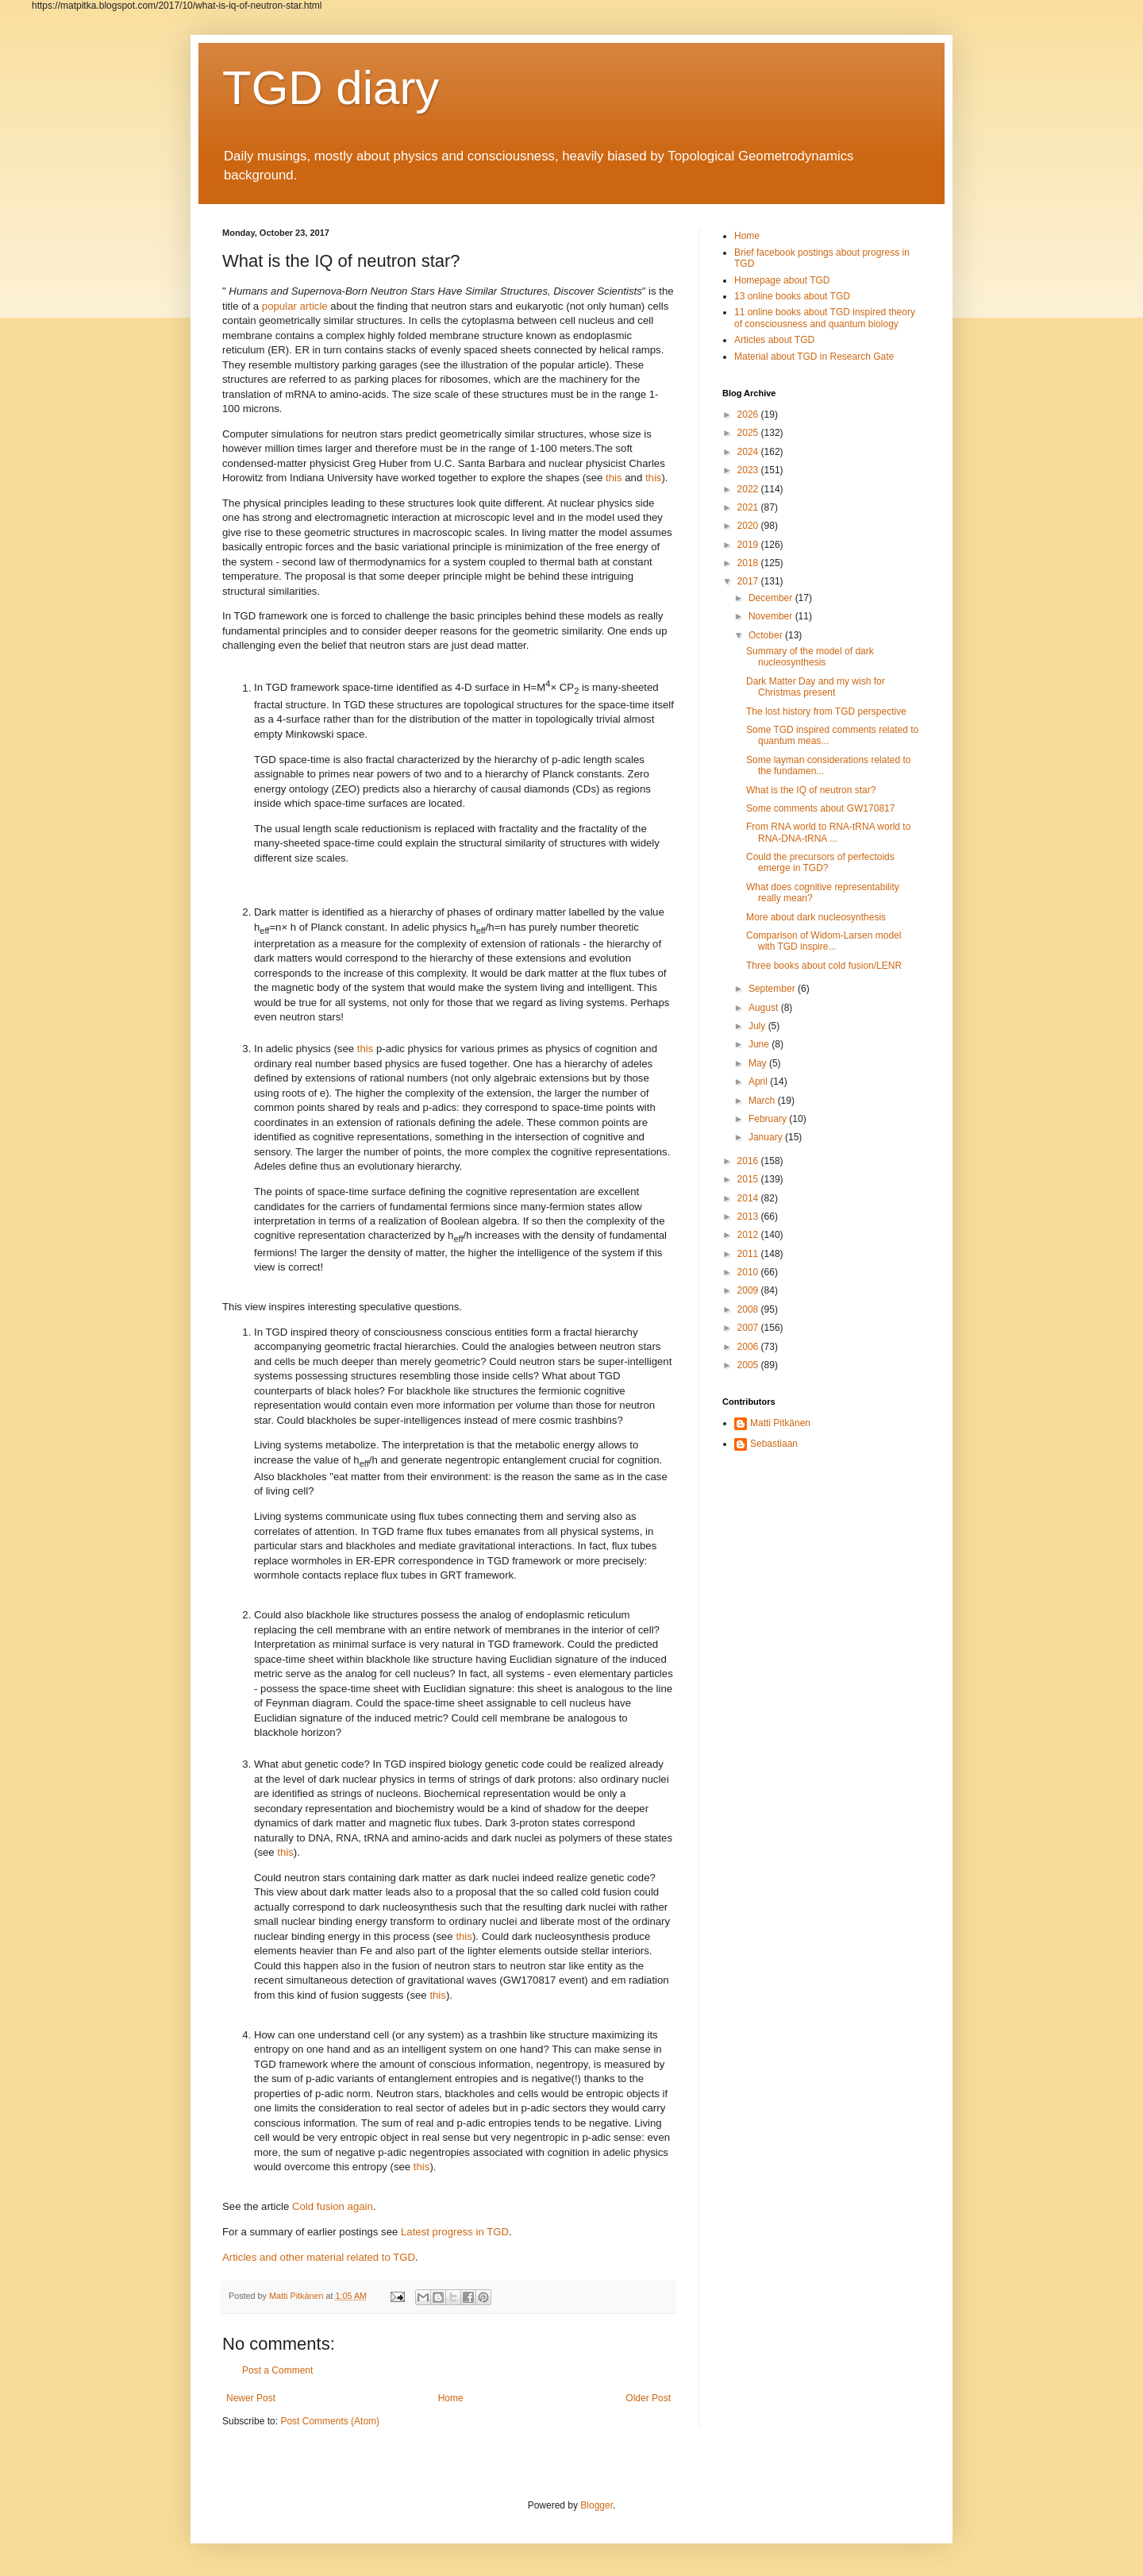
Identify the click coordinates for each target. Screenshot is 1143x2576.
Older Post (648, 2398)
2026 (749, 414)
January (767, 1137)
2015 (749, 1179)
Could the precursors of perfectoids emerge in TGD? (820, 862)
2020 (749, 525)
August (765, 1007)
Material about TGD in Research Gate (814, 356)
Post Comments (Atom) (329, 2421)
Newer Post (250, 2398)
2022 (749, 489)
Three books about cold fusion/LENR (824, 965)
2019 (749, 544)
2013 (749, 1216)
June (760, 1044)
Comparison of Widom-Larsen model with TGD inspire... (823, 941)
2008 (749, 1309)
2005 (749, 1365)
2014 (749, 1198)
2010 (749, 1272)
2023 (749, 470)
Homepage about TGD (782, 280)
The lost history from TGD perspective (826, 711)
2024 (749, 451)
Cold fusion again (332, 2206)
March (763, 1100)
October (767, 635)
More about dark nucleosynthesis (816, 917)
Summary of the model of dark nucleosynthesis (810, 657)
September (773, 988)
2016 (749, 1161)
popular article (295, 306)
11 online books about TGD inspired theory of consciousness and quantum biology (824, 318)
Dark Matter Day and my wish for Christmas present (815, 687)
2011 (749, 1253)
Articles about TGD (774, 339)
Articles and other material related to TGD (318, 2257)
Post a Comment (277, 2370)
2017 (749, 581)
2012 (749, 1234)
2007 (749, 1327)
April (759, 1081)
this (614, 478)
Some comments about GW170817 (820, 808)
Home (451, 2398)
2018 (749, 563)
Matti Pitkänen (780, 1423)
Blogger (596, 2505)
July (758, 1026)
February (769, 1118)
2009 (749, 1290)
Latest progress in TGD (455, 2232)
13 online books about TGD (792, 296)
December (772, 598)
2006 (749, 1346)
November (772, 616)
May (759, 1063)
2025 (749, 432)
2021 (749, 507)
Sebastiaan (774, 1443)
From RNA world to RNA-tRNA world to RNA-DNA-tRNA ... (828, 832)
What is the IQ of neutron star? (811, 790)
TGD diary (330, 87)
